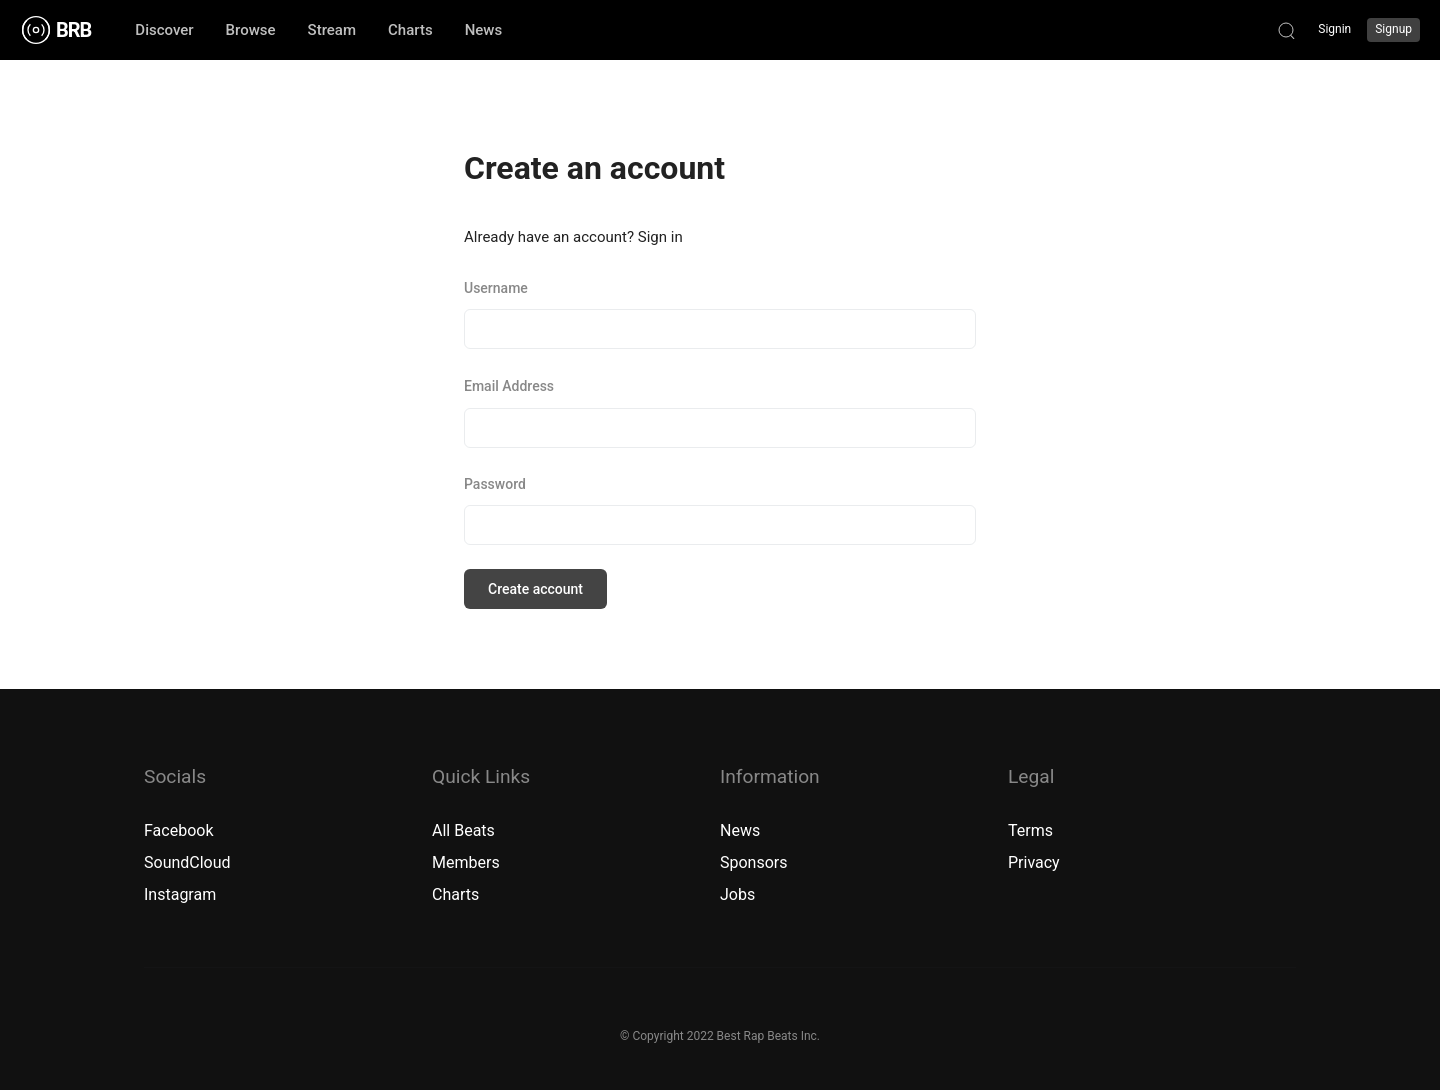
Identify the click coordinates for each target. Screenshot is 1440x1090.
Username (496, 288)
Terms (1030, 830)
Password (495, 484)
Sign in (660, 237)
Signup (1393, 29)
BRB (73, 30)
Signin (1334, 29)
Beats (474, 830)
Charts (455, 894)
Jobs (737, 894)
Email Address (509, 386)
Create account (535, 589)
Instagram (180, 894)
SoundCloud (187, 862)
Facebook (178, 830)
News (740, 830)
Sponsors (754, 862)
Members (466, 862)
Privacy (1034, 862)
